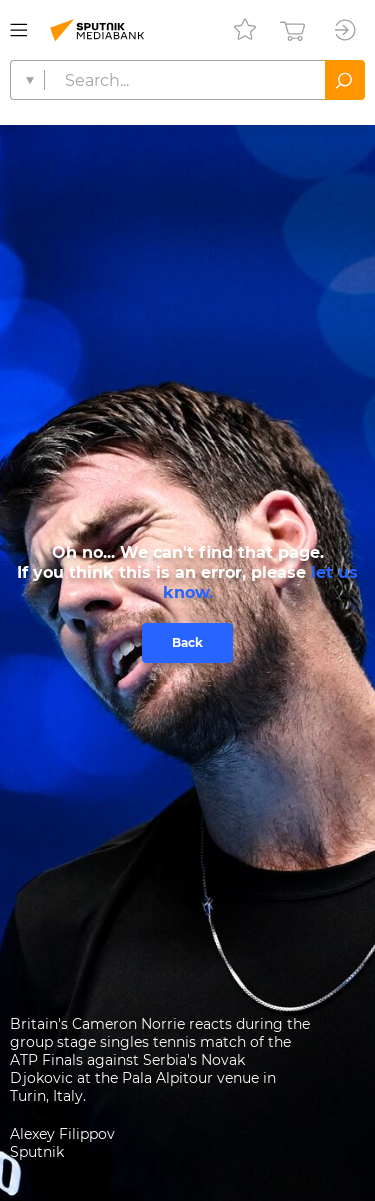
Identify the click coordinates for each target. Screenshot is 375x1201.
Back (187, 642)
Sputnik (37, 1152)
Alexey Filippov (62, 1134)
